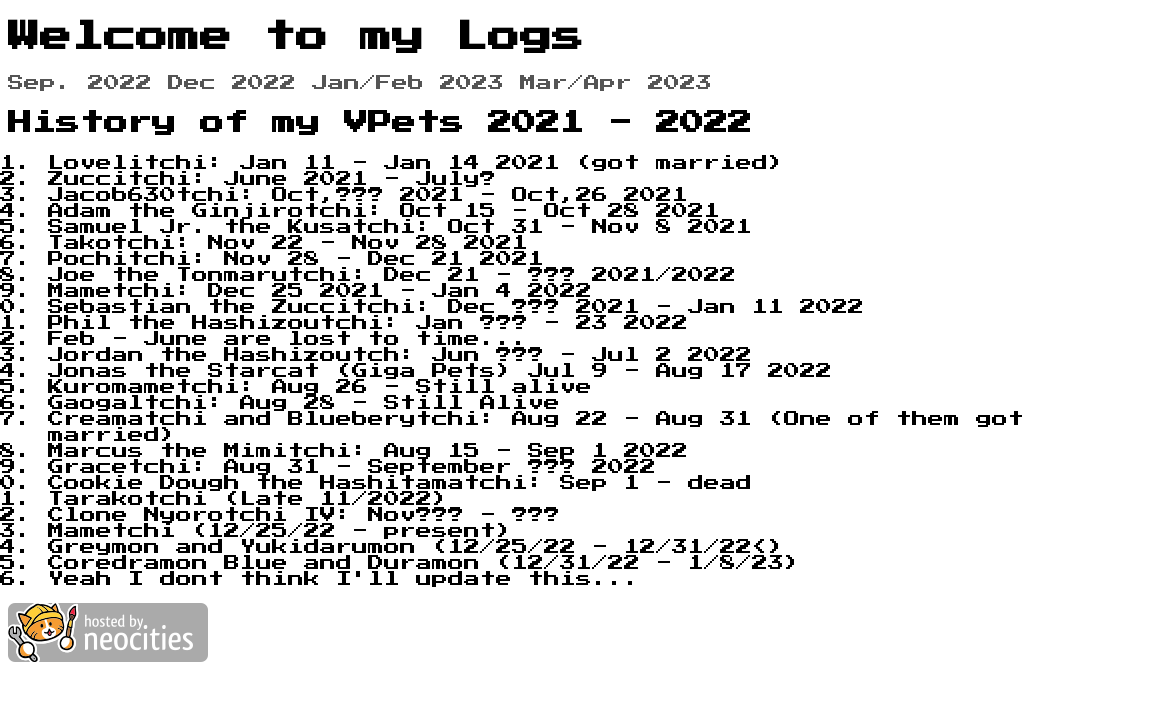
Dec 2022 (232, 83)
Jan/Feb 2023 (408, 83)
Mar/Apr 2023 (616, 83)
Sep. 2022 (80, 83)
